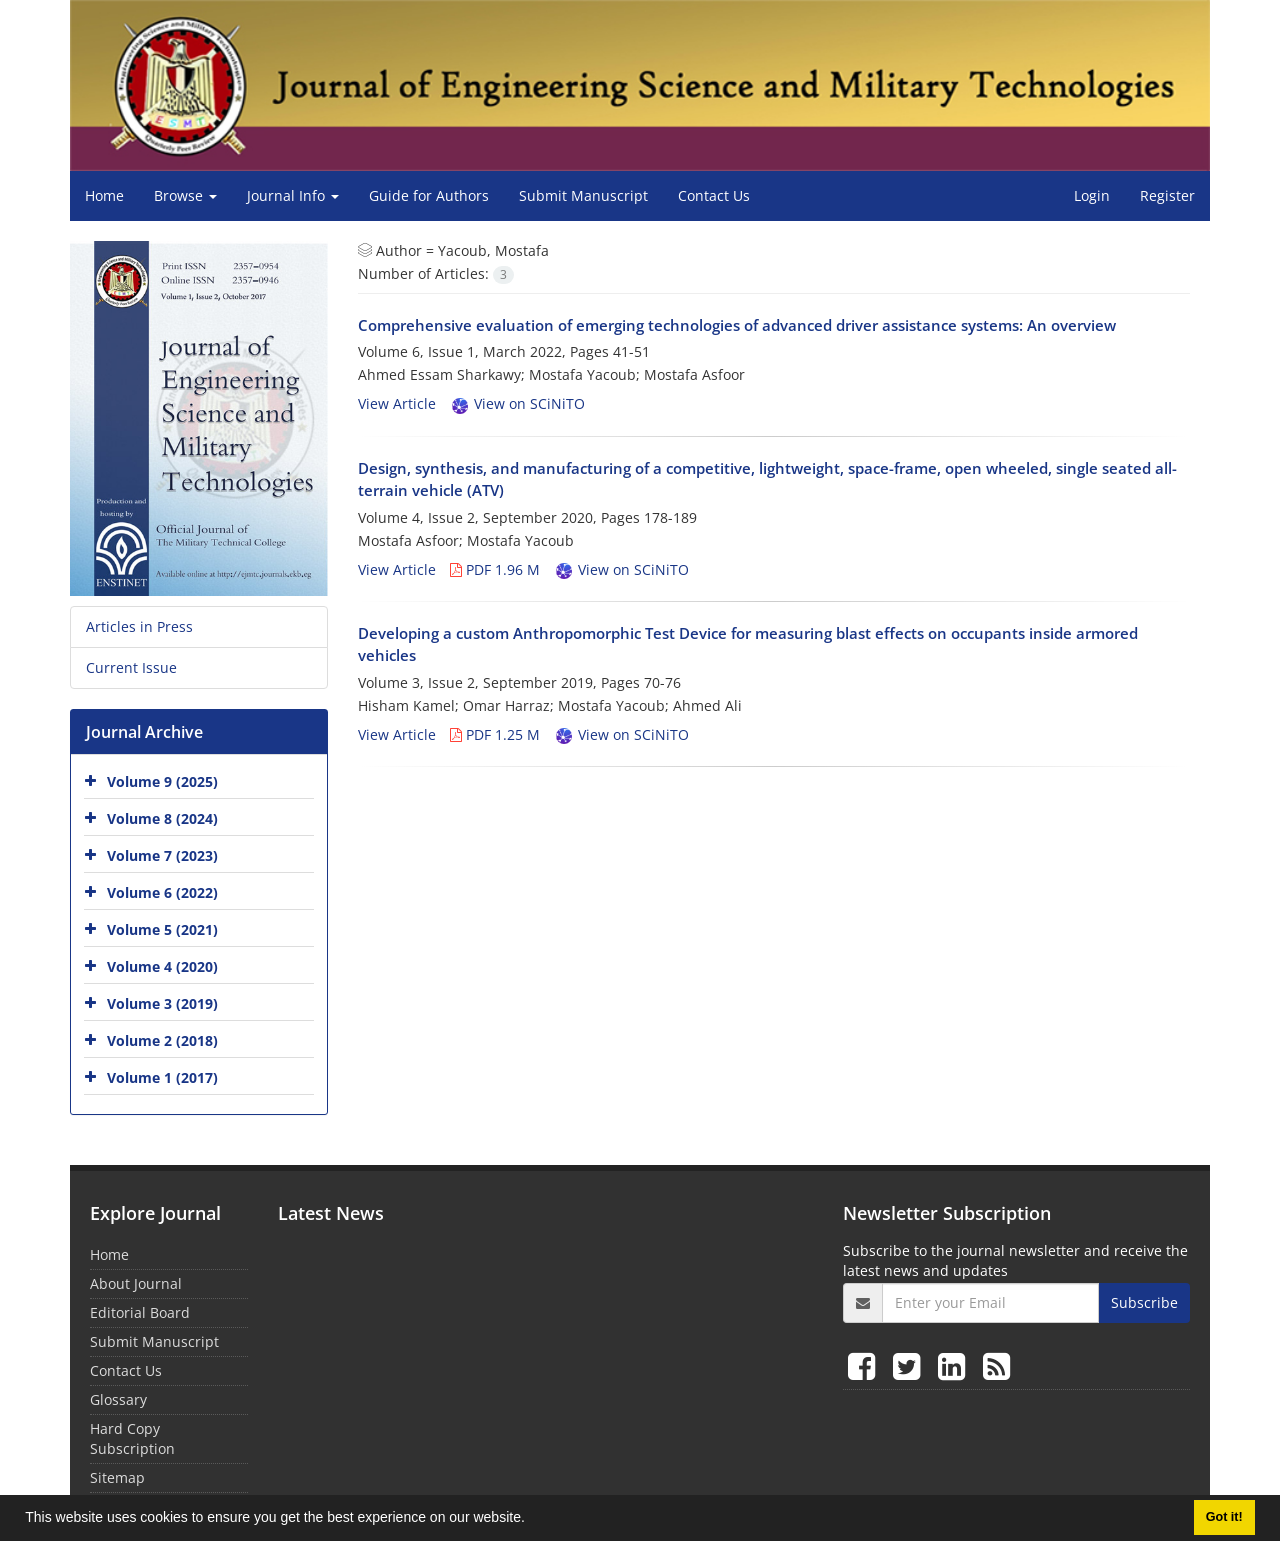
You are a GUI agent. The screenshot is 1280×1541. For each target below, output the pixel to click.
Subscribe (1144, 1302)
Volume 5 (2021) (162, 929)
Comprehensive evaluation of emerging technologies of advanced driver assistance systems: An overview (737, 325)
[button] (532, 1520)
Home (104, 195)
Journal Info (293, 195)
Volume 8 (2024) (162, 818)
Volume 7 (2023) (162, 855)
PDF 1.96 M (495, 569)
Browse (185, 195)
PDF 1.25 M (495, 734)
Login (1092, 195)
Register (1167, 195)
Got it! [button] (1224, 1517)
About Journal (136, 1283)
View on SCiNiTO (517, 403)
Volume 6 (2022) (162, 892)
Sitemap (117, 1477)
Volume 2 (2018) (162, 1040)
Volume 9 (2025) (162, 781)
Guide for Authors (429, 195)
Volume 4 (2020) (162, 966)
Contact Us (714, 195)
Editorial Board (140, 1312)
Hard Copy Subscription (132, 1438)
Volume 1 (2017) (162, 1077)
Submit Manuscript (583, 195)
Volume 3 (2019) (162, 1003)
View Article (397, 403)
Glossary (118, 1399)
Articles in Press (139, 626)
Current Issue (131, 667)
